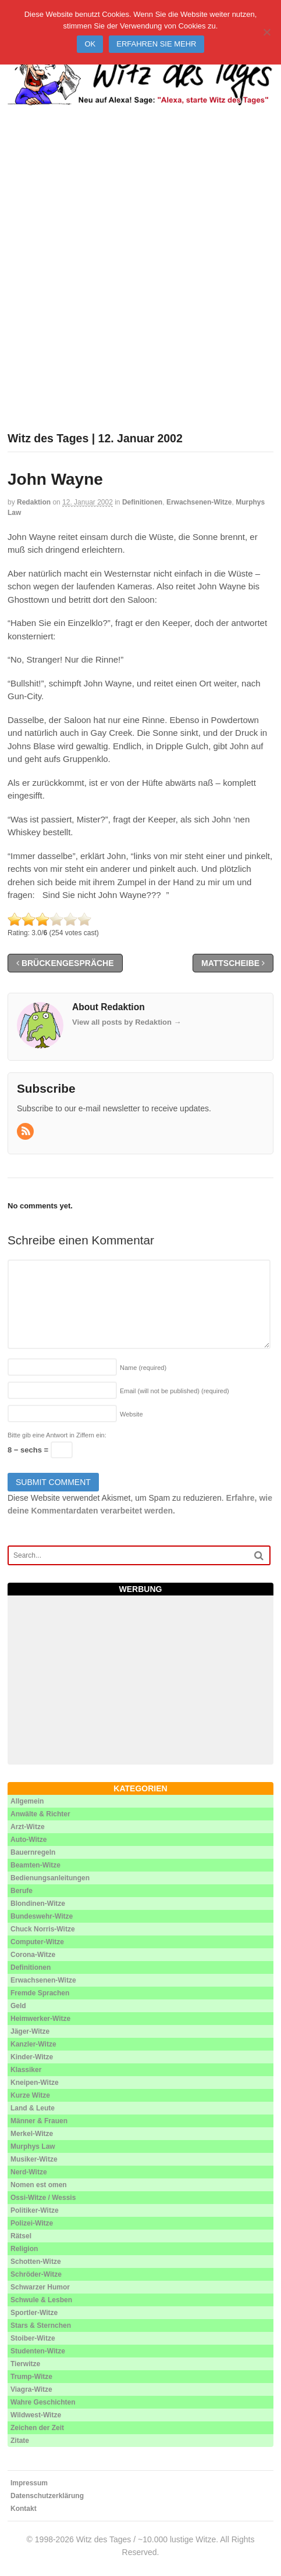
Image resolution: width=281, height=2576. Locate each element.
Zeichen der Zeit (37, 2428)
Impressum (29, 2483)
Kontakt (23, 2509)
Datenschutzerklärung (47, 2496)
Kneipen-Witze (34, 2082)
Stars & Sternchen (40, 2325)
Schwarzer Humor (40, 2287)
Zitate (19, 2441)
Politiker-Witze (34, 2210)
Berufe (21, 1891)
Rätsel (20, 2236)
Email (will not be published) (174, 1390)
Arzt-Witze (27, 1827)
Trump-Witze (31, 2377)
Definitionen (142, 502)
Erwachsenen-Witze (199, 502)
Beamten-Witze (35, 1865)
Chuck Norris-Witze (42, 1929)
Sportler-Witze (34, 2313)
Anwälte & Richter (40, 1814)
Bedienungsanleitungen (50, 1878)
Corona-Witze (32, 1955)
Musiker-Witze (34, 2159)
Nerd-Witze (28, 2172)
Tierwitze (25, 2364)
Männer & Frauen (38, 2121)
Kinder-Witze (31, 2057)
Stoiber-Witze (32, 2338)
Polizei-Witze (31, 2223)
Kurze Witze (30, 2095)
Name (143, 1367)
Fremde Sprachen (39, 1993)
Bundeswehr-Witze (41, 1916)
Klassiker (25, 2070)
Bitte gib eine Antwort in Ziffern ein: (57, 1435)
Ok (89, 44)
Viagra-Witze (31, 2389)
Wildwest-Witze (35, 2415)
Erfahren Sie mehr (156, 44)
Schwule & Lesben (41, 2300)
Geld (18, 2006)
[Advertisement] (140, 282)
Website (131, 1414)
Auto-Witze (28, 1840)
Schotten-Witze (35, 2261)
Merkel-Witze (31, 2134)
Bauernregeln (32, 1852)
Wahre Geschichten (43, 2402)
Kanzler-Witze (33, 2044)
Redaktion (34, 502)
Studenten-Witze (37, 2351)
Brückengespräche (65, 963)
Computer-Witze (37, 1942)
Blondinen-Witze (37, 1903)
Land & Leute (32, 2108)
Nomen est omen (38, 2185)
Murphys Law (32, 2146)
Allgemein (27, 1801)
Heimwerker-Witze (40, 2019)
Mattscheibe (233, 963)
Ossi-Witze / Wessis (43, 2198)
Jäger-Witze (29, 2031)
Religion (24, 2249)
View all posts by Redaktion (127, 1022)
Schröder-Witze (36, 2274)
